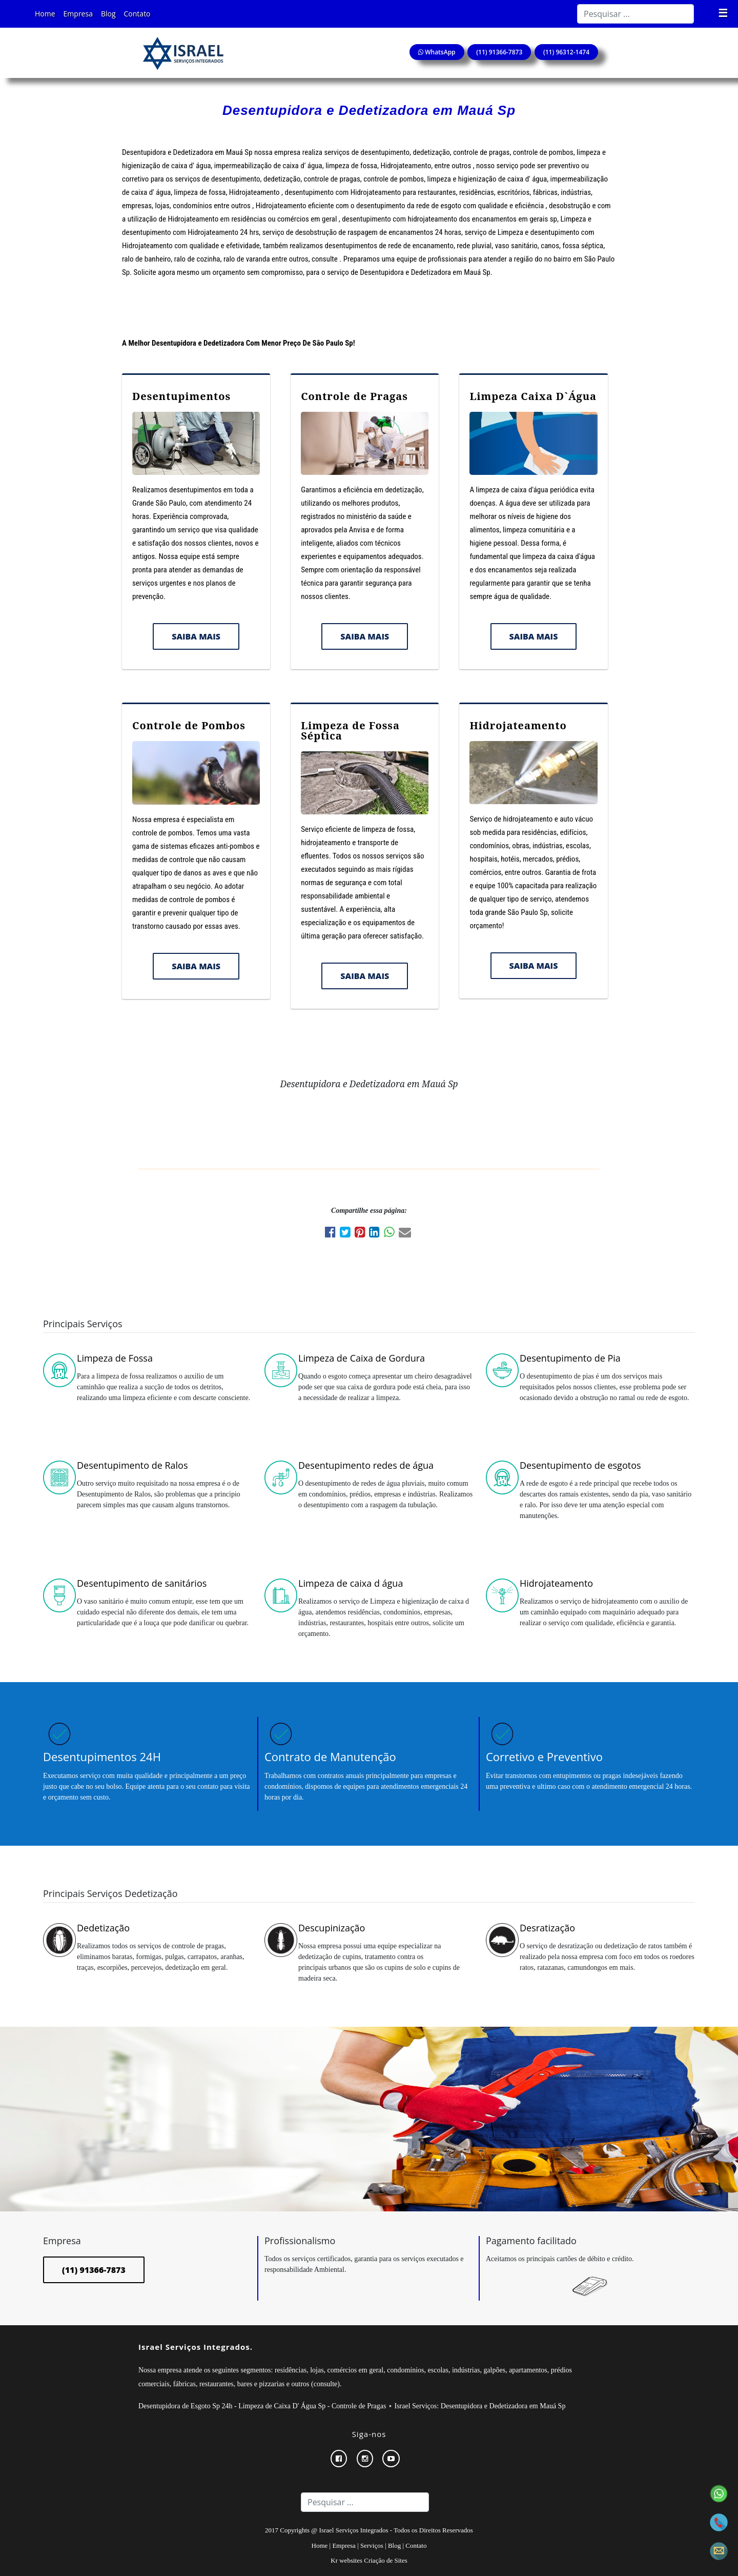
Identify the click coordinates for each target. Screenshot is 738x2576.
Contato (137, 13)
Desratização (547, 1928)
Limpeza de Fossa (115, 1358)
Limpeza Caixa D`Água (533, 396)
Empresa (78, 13)
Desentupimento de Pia (570, 1358)
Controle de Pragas (354, 396)
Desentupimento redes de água (366, 1465)
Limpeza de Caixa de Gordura (361, 1358)
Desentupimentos (181, 396)
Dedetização (103, 1928)
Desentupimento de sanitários (142, 1583)
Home (45, 13)
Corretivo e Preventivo (544, 1756)
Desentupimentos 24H (102, 1756)
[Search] (635, 14)
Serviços (371, 2545)
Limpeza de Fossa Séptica (350, 730)
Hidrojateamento (517, 725)
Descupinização (331, 1928)
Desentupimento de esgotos (580, 1465)
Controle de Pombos (188, 725)
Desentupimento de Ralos (132, 1465)
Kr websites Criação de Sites (369, 2560)
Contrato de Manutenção (330, 1756)
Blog (108, 13)
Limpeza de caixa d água (350, 1583)
